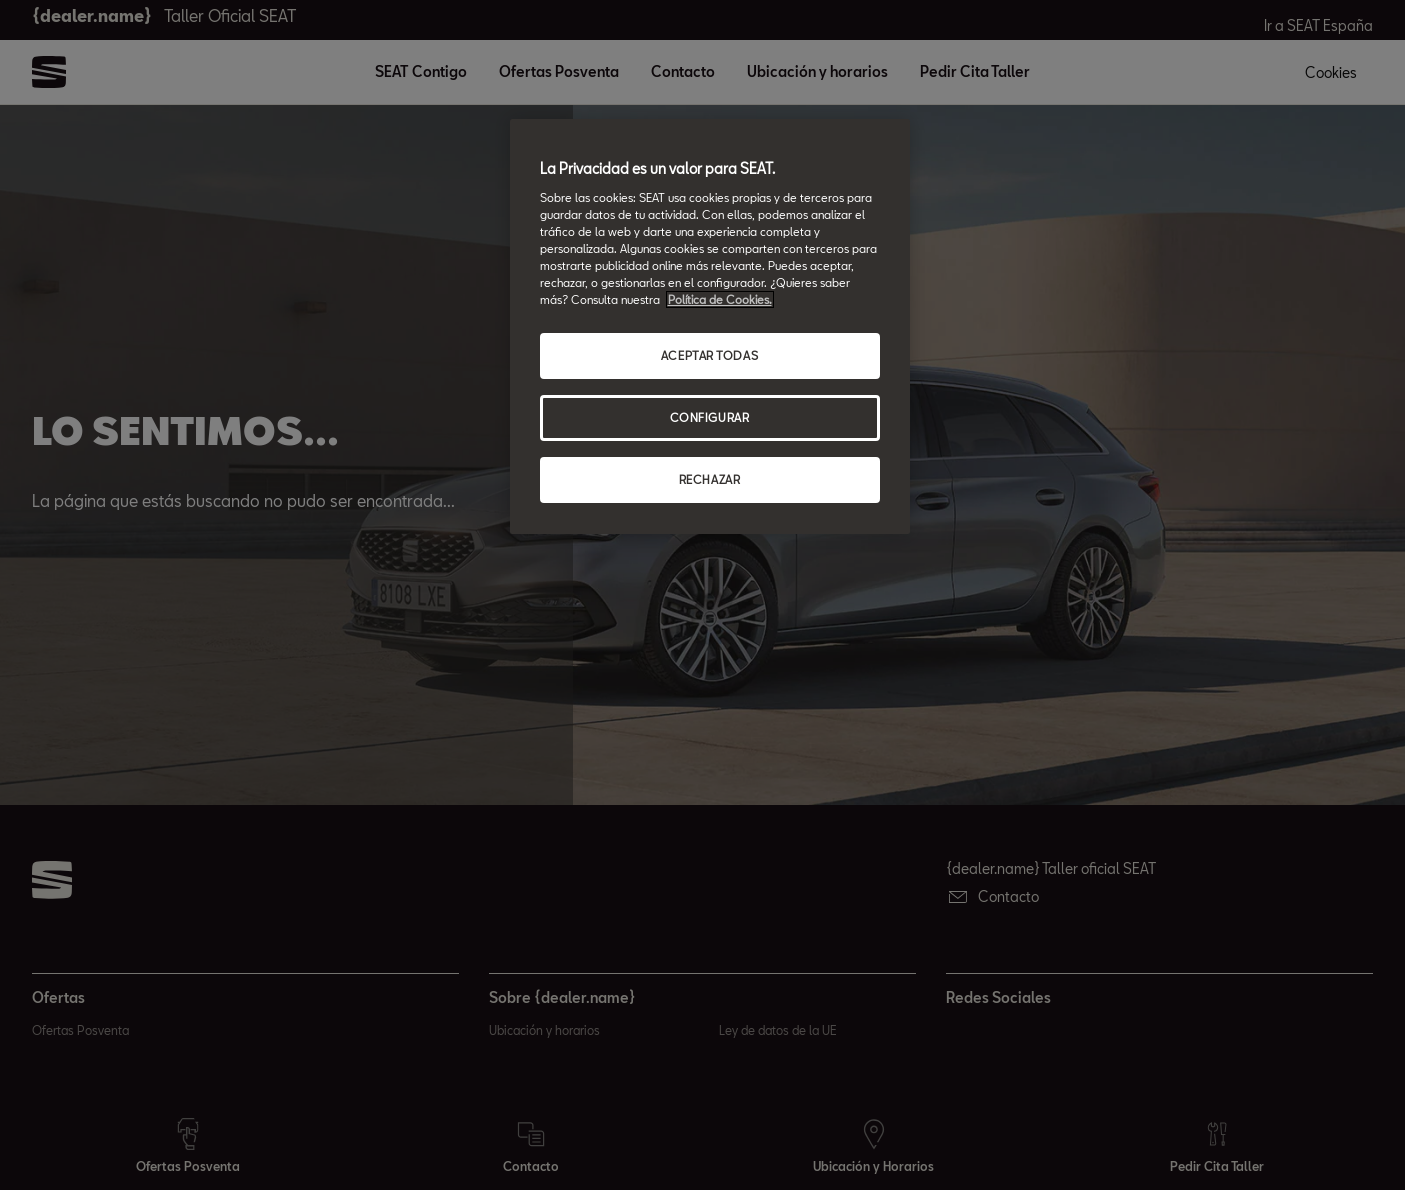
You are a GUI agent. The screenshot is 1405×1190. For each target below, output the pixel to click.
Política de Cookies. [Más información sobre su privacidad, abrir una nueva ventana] (720, 299)
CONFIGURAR (710, 417)
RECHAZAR (710, 479)
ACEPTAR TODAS (709, 355)
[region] (710, 326)
